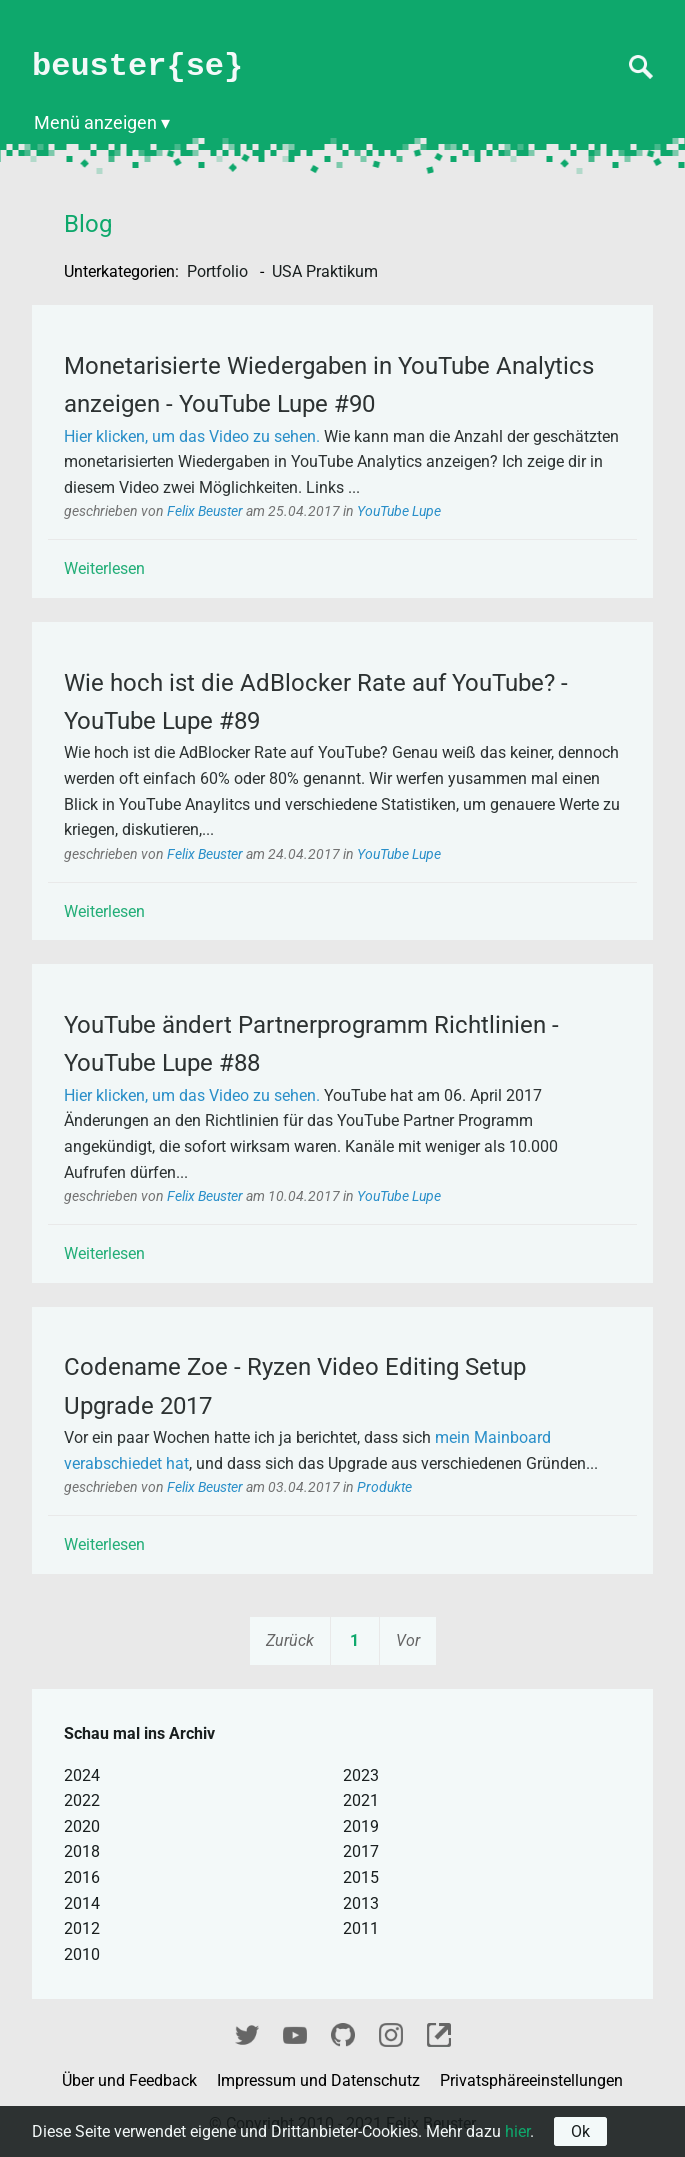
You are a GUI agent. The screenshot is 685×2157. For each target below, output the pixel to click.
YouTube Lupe (399, 511)
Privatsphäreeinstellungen (531, 2080)
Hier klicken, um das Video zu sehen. (192, 436)
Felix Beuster (206, 511)
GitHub (343, 2032)
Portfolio (219, 271)
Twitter (247, 2032)
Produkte (384, 1487)
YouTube (295, 2032)
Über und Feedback (131, 2080)
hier (517, 2131)
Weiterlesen (104, 568)
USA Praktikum (325, 271)
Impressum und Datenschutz (320, 2080)
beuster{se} (137, 66)
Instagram (391, 2032)
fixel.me (439, 2032)
